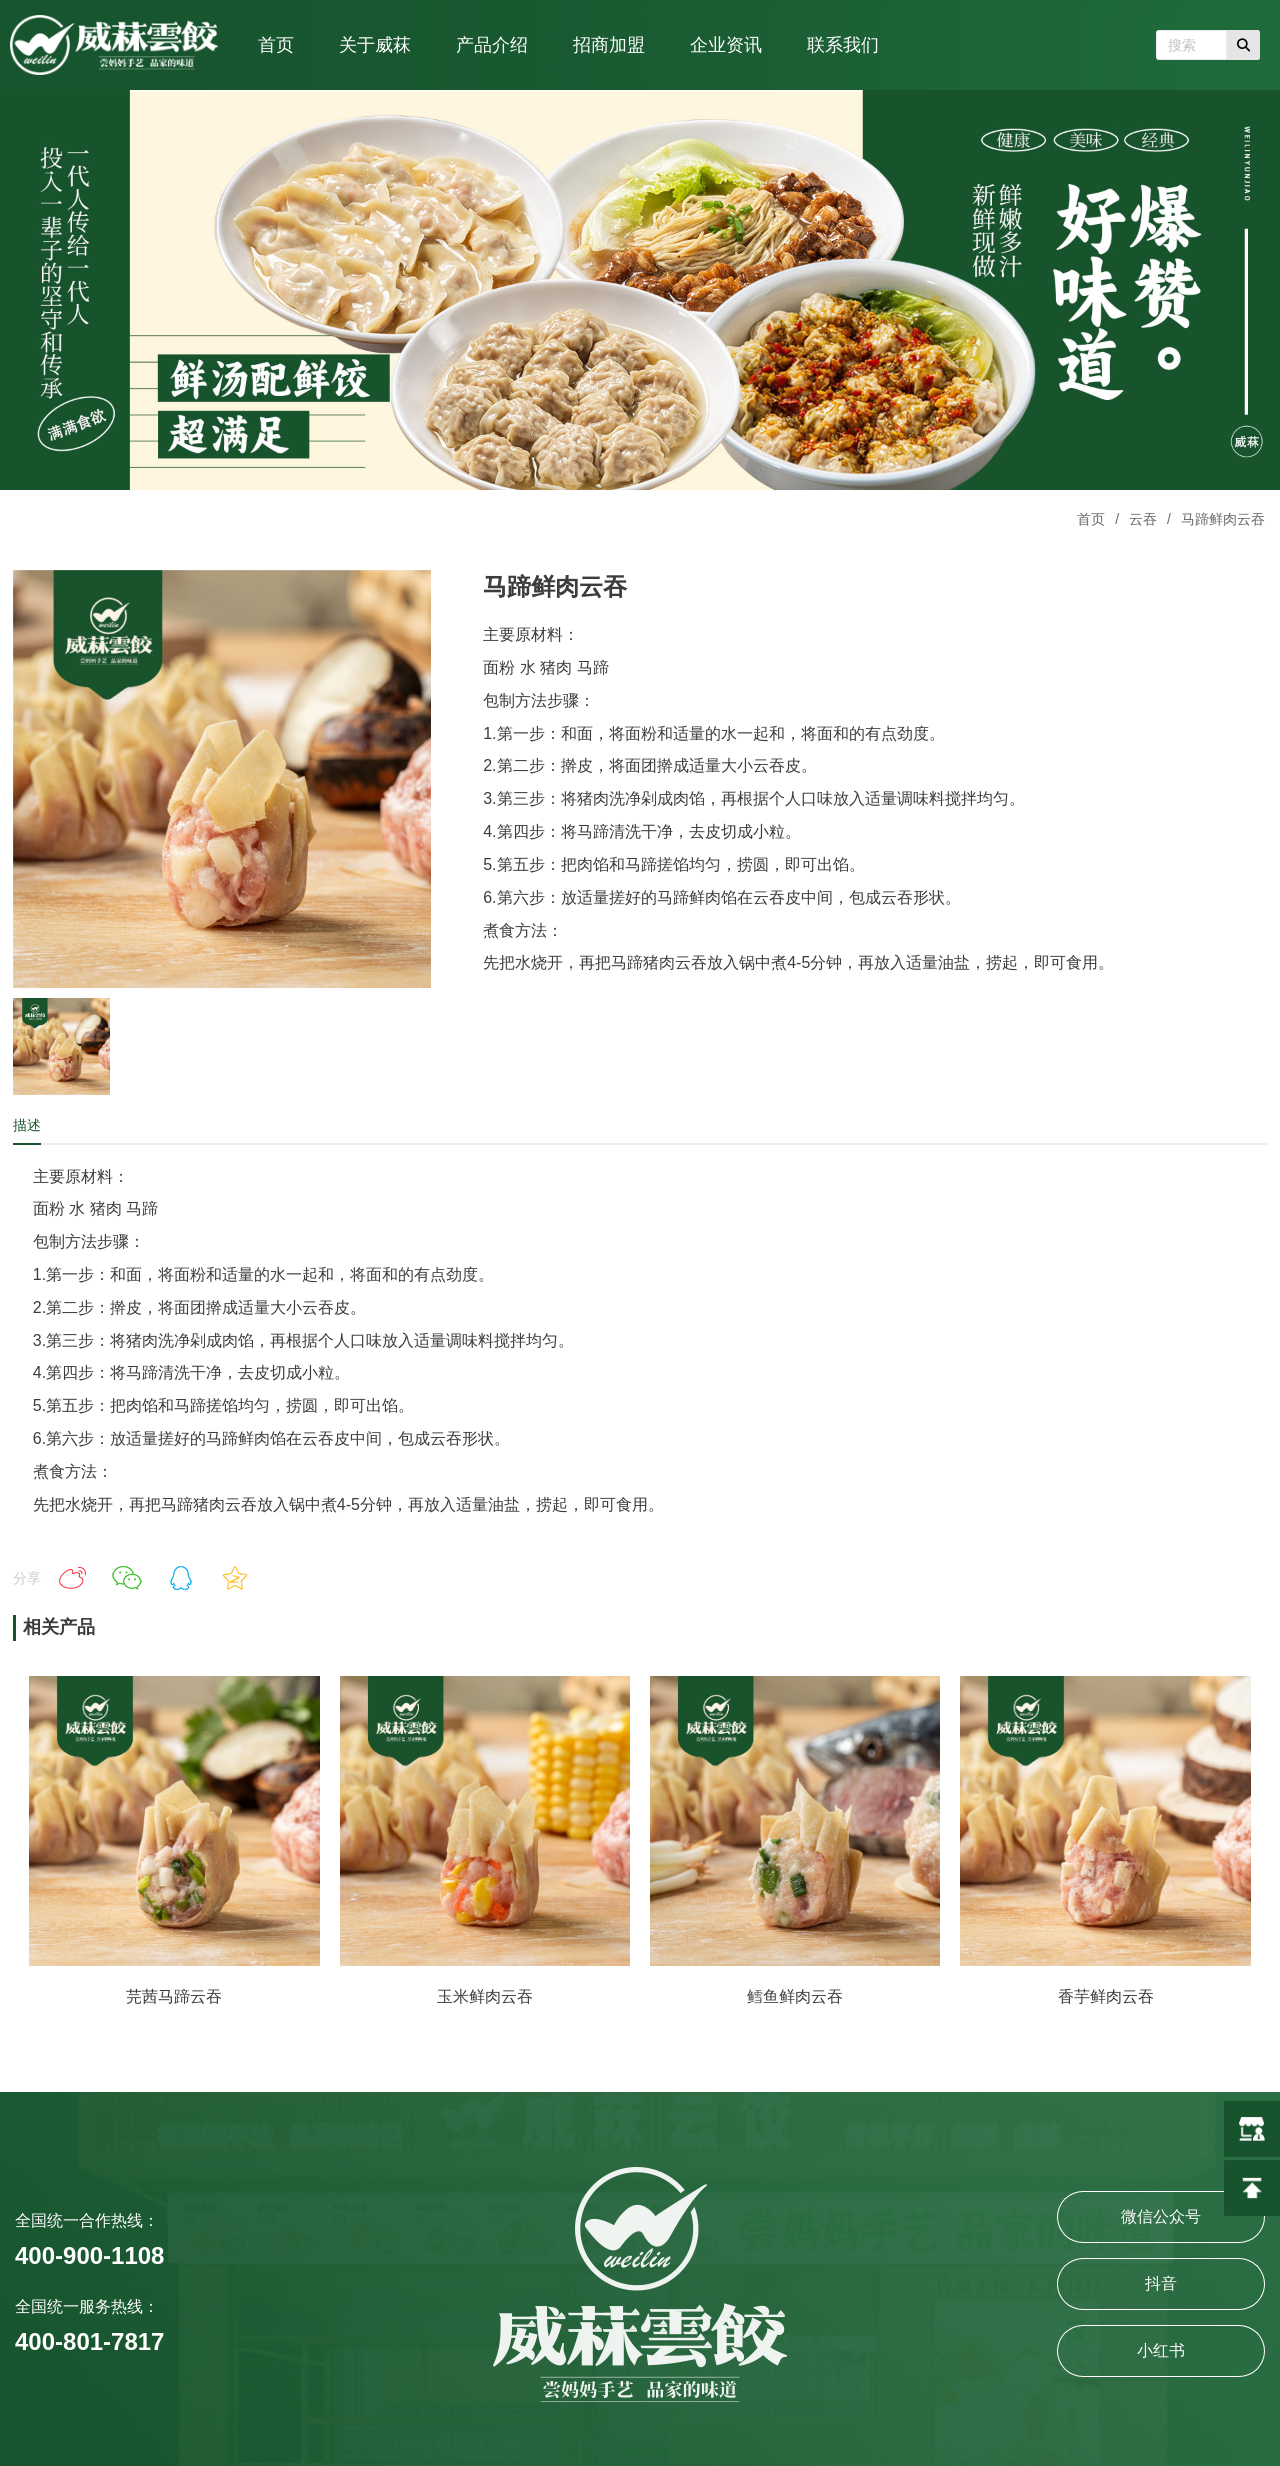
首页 (1091, 519)
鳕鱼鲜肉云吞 (795, 1996)
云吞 (1143, 519)
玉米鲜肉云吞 (485, 1996)
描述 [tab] (27, 1125)
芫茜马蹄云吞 (174, 1996)
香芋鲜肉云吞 (1106, 1996)
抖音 (1161, 2283)
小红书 (1161, 2350)
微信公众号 (1161, 2216)
